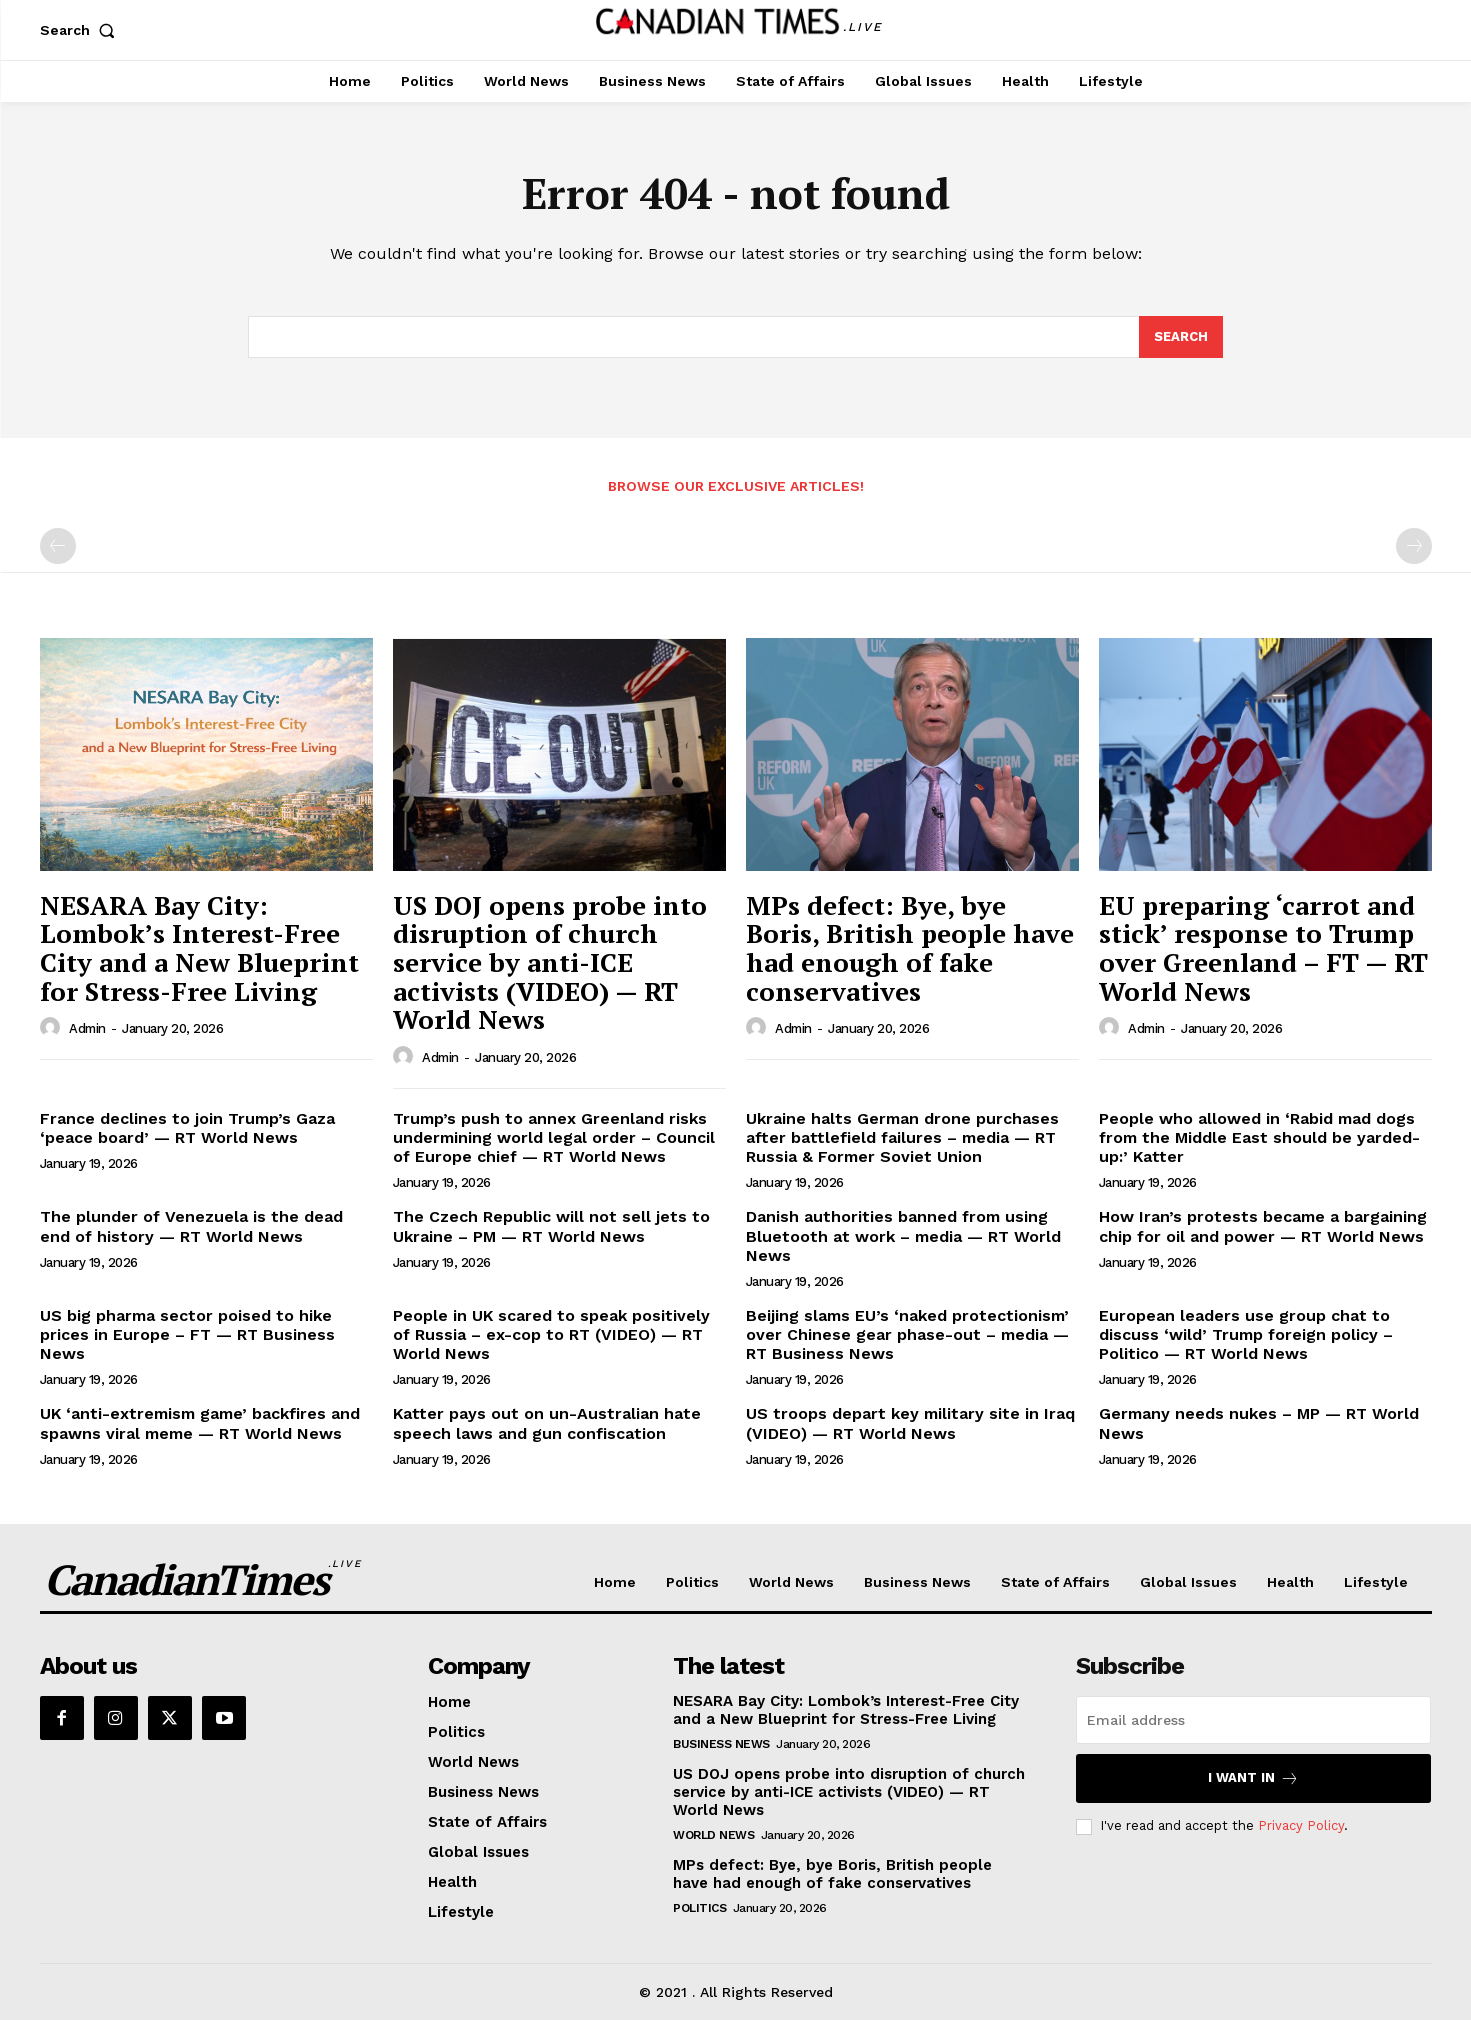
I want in (1253, 1778)
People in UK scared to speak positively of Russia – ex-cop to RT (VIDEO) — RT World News (551, 1334)
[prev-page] (58, 546)
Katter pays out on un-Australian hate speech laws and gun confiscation (547, 1423)
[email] (1253, 1720)
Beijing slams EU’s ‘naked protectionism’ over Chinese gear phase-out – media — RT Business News (907, 1334)
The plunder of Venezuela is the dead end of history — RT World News (191, 1226)
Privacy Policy (1301, 1825)
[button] (82, 30)
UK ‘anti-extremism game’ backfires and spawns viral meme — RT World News (200, 1423)
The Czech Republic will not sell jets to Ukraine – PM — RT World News (551, 1226)
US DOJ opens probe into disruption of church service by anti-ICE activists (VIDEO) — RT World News (550, 962)
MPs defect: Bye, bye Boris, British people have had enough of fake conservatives (910, 948)
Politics (699, 1908)
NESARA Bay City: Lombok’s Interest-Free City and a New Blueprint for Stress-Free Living (199, 948)
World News (713, 1835)
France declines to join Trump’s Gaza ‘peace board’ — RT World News (187, 1128)
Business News (721, 1744)
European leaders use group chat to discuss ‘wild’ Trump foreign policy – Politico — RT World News (1246, 1334)
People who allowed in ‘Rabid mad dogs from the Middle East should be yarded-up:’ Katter (1259, 1137)
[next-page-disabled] (1414, 546)
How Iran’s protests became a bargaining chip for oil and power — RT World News (1263, 1226)
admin (87, 1028)
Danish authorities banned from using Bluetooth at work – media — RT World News (903, 1235)
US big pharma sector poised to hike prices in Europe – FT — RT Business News (187, 1334)
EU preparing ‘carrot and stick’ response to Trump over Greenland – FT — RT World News (1263, 948)
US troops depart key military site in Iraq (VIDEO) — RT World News (910, 1423)
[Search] (1181, 337)
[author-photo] (53, 1028)
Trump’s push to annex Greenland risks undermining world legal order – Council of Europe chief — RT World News (554, 1137)
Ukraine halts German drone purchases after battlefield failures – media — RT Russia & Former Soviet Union (902, 1137)
